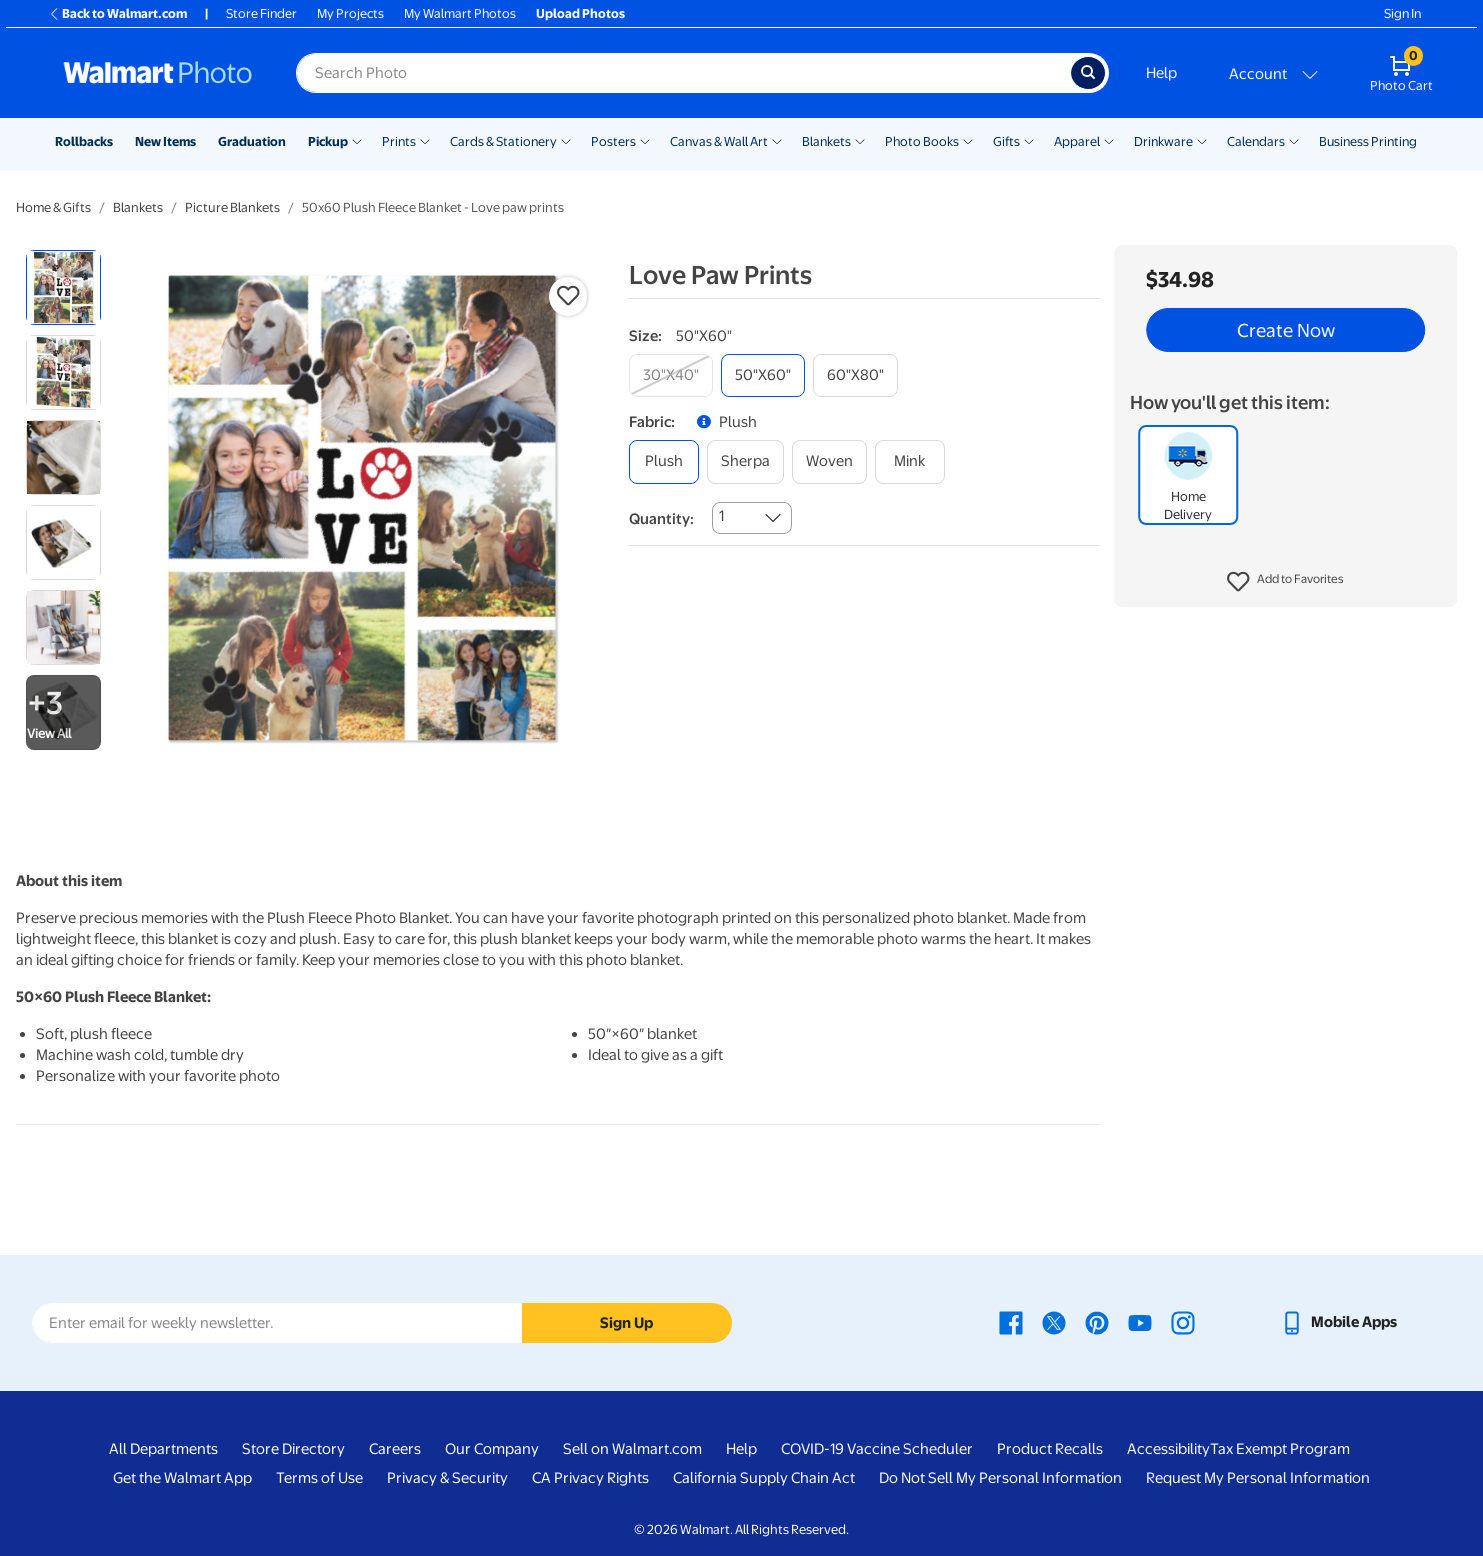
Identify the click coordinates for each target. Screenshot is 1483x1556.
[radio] (63, 287)
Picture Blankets (232, 207)
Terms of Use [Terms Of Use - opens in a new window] (319, 1478)
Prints (399, 141)
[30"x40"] (671, 375)
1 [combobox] (721, 516)
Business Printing (1368, 141)
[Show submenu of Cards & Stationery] (566, 140)
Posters (613, 141)
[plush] (664, 461)
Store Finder (261, 13)
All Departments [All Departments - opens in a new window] (163, 1449)
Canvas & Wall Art (719, 141)
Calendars (1256, 141)
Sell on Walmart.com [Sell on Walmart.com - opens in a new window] (632, 1449)
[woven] (829, 461)
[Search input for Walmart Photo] (683, 73)
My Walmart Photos (460, 13)
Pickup (328, 141)
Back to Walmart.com (117, 13)
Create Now (1286, 330)
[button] (1285, 582)
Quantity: (661, 519)
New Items (165, 141)
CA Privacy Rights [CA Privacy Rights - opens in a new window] (590, 1478)
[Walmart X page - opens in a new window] (1054, 1322)
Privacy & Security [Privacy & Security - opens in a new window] (447, 1478)
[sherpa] (745, 461)
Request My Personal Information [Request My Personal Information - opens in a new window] (1258, 1478)
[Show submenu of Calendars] (1294, 140)
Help (1161, 73)
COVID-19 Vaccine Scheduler (877, 1449)
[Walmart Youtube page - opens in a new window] (1140, 1322)
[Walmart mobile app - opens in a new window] (1338, 1322)
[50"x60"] (763, 375)
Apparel (1077, 141)
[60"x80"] (855, 375)
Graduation (252, 141)
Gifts (1006, 141)
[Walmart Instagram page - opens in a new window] (1183, 1322)
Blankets (826, 141)
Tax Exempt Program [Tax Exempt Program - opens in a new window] (1280, 1449)
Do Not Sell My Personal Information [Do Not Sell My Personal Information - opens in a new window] (1000, 1478)
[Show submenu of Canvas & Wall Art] (777, 140)
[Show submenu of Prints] (425, 140)
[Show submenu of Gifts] (1029, 140)
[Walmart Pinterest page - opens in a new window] (1097, 1322)
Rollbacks (84, 141)
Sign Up (626, 1323)
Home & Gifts (53, 207)
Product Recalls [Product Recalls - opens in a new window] (1050, 1449)
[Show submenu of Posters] (645, 140)
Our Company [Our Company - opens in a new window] (492, 1449)
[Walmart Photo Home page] (158, 73)
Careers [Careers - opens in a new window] (395, 1449)
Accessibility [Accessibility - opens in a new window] (1168, 1449)
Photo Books (922, 141)
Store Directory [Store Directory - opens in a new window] (293, 1449)
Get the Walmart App (182, 1478)
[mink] (910, 461)
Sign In (1402, 13)
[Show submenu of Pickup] (357, 140)
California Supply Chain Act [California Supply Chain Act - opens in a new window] (764, 1478)
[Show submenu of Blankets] (860, 140)
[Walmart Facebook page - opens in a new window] (1011, 1322)
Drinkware (1163, 141)
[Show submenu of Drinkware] (1202, 140)
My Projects (350, 13)
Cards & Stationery (503, 141)
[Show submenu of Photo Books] (968, 140)
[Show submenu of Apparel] (1109, 140)
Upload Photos (580, 13)
